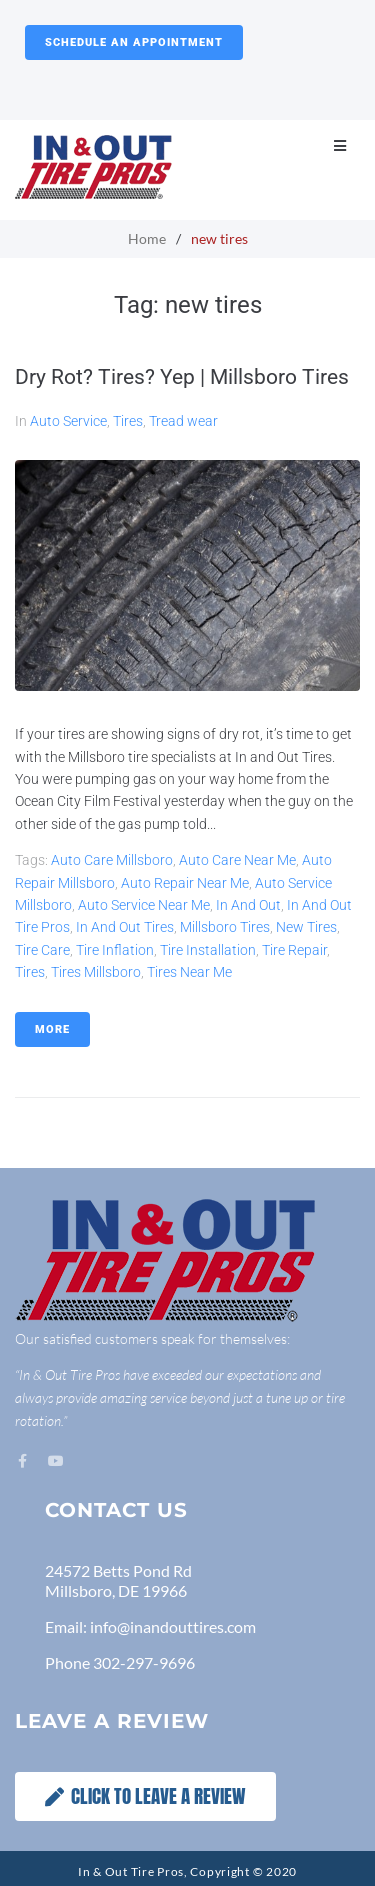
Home (147, 238)
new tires (306, 927)
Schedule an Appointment (134, 42)
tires (30, 972)
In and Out (248, 905)
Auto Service (68, 421)
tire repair (294, 950)
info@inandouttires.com (173, 1626)
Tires (128, 421)
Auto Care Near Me (237, 860)
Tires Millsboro (96, 972)
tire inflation (115, 950)
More (52, 1029)
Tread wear (183, 421)
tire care (42, 950)
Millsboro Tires (225, 927)
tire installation (208, 950)
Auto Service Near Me (144, 905)
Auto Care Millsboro (112, 860)
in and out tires (125, 927)
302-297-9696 (144, 1662)
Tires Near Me (189, 972)
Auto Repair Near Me (185, 883)
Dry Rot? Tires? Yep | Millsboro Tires (182, 377)
